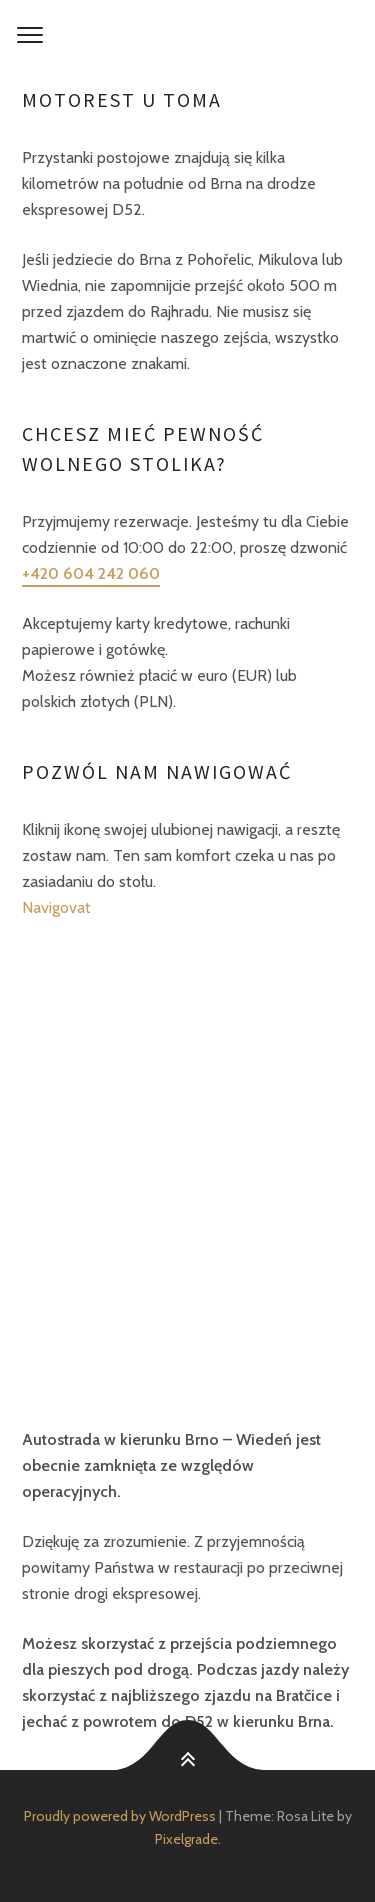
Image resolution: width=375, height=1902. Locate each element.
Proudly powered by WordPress (120, 1816)
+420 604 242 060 (91, 573)
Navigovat (56, 907)
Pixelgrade (186, 1839)
